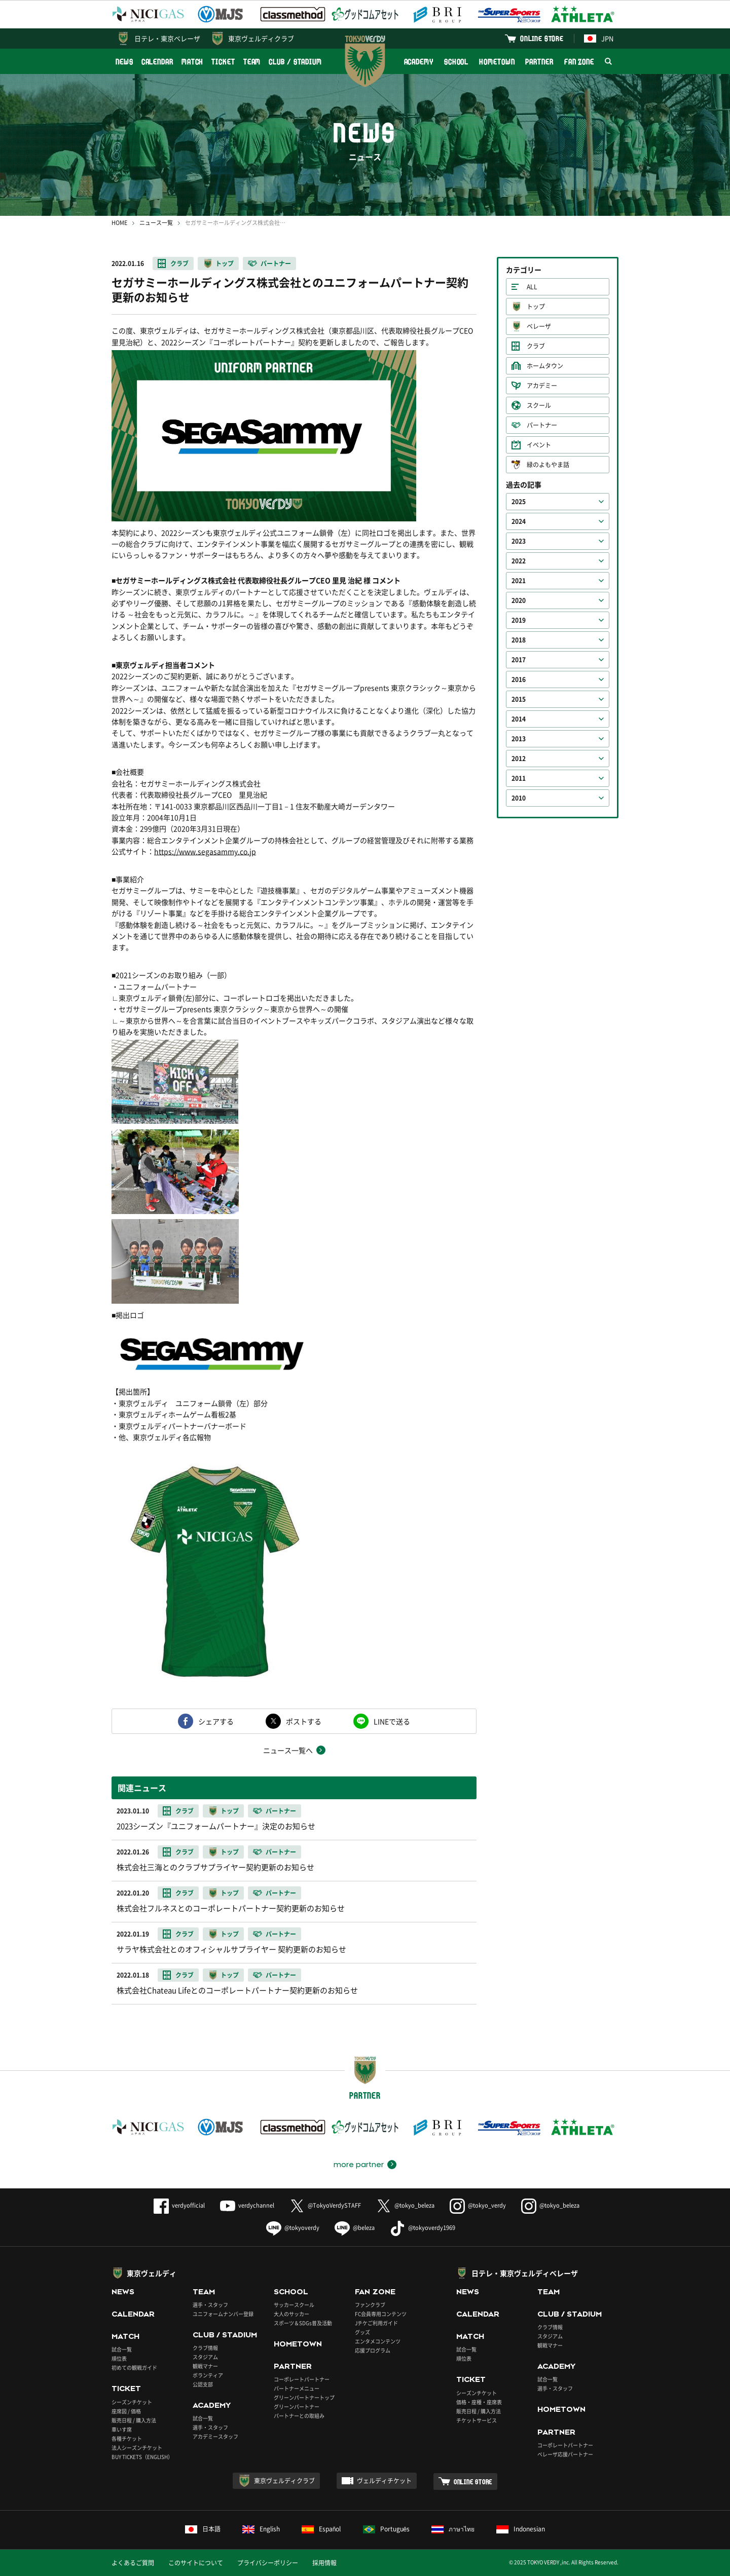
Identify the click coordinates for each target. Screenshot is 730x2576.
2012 (519, 758)
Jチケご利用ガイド (376, 2323)
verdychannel (247, 2205)
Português (386, 2528)
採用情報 (324, 2562)
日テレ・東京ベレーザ (167, 38)
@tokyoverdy (292, 2227)
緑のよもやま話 (548, 464)
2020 (519, 600)
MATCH (192, 61)
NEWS (124, 61)
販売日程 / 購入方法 (134, 2420)
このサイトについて (195, 2562)
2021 (519, 580)
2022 (519, 560)
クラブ (179, 263)
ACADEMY (418, 61)
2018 (519, 640)
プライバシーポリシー (267, 2562)
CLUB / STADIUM (295, 61)
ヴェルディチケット (384, 2480)
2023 (519, 541)
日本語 (203, 2528)
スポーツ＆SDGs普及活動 (303, 2323)
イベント (539, 444)
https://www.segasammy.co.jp (205, 851)
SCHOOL (456, 61)
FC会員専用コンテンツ (381, 2314)
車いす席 (122, 2429)
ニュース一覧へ (288, 1750)
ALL (532, 286)
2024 (519, 521)
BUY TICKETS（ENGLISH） (142, 2456)
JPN (598, 38)
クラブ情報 (205, 2348)
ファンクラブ (370, 2304)
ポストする (303, 1721)
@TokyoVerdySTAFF (325, 2205)
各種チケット (127, 2438)
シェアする (216, 1721)
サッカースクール (294, 2304)
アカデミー (542, 385)
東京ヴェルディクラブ (261, 38)
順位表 (119, 2358)
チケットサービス (476, 2420)
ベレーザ (539, 326)
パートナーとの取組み (299, 2415)
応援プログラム (372, 2350)
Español (321, 2528)
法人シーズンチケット (137, 2447)
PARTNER (539, 61)
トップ (224, 263)
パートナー (276, 263)
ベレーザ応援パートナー (565, 2454)
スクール (539, 405)
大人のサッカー (291, 2314)
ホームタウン (545, 365)
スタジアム (205, 2357)
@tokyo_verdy (478, 2205)
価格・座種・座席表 (479, 2402)
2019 (519, 620)
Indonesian (520, 2528)
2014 (519, 719)
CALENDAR (157, 61)
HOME (119, 222)
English (261, 2528)
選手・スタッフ (210, 2304)
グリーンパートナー (296, 2406)
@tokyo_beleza (405, 2205)
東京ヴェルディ (151, 2273)
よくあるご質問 (133, 2562)
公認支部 (203, 2384)
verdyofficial (179, 2205)
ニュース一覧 (156, 222)
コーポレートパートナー (302, 2379)
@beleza (355, 2227)
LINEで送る (392, 1721)
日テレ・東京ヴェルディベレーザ (524, 2273)
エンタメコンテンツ (377, 2341)
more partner (359, 2164)
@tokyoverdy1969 (422, 2227)
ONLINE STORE (542, 38)
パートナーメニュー (296, 2388)
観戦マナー (205, 2366)
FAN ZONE (579, 61)
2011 (519, 778)
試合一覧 (122, 2349)
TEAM (252, 61)
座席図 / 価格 (126, 2411)
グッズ (362, 2332)
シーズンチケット (132, 2402)
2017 (519, 659)
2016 (519, 679)
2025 (519, 501)
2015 (519, 699)
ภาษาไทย (452, 2528)
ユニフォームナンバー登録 (223, 2314)
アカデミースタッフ (215, 2436)
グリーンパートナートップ (304, 2397)
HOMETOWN (497, 61)
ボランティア (208, 2375)
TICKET (223, 61)
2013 (519, 738)
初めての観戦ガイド (134, 2367)
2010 (519, 798)
